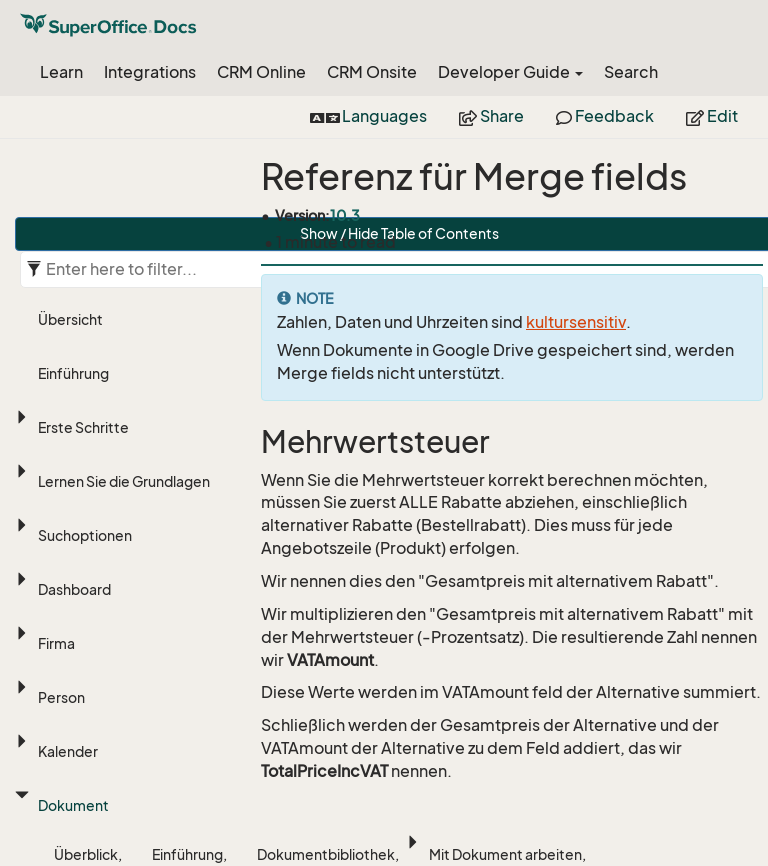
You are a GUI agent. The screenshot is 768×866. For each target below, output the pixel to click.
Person (61, 697)
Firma (56, 643)
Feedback (605, 116)
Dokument (73, 805)
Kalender (68, 751)
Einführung (73, 373)
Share (491, 116)
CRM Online (261, 72)
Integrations (150, 72)
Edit (712, 116)
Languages (368, 116)
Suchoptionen (85, 535)
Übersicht (70, 319)
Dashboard (74, 589)
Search (631, 72)
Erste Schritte (83, 427)
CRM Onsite (372, 72)
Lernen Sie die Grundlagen (124, 481)
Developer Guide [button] (510, 72)
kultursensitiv (576, 322)
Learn (61, 72)
